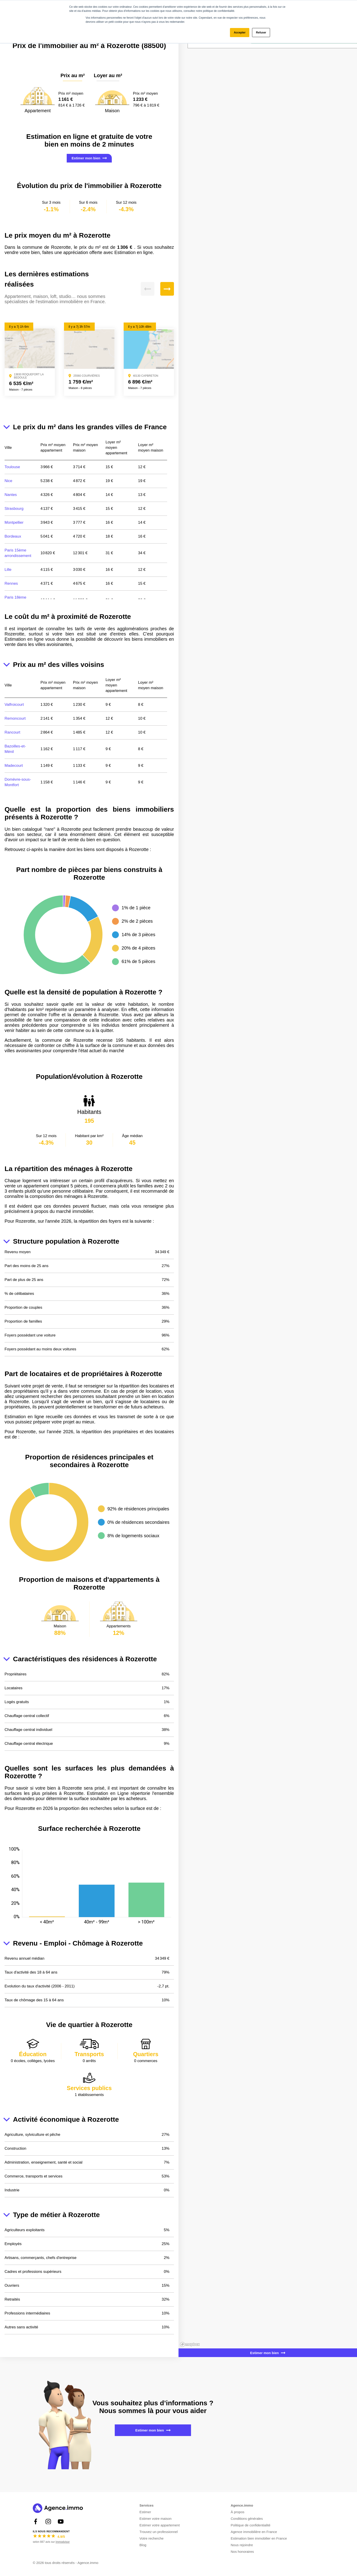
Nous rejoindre (242, 2545)
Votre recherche (152, 2538)
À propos (237, 2512)
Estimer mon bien (89, 158)
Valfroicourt (14, 704)
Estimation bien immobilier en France (259, 2538)
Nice (8, 481)
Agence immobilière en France (254, 2532)
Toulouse (12, 467)
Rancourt (12, 732)
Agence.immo (242, 2505)
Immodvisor (63, 2541)
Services (147, 2505)
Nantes (11, 495)
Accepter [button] (239, 32)
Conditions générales (247, 2518)
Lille (8, 569)
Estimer (145, 2512)
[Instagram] (48, 2521)
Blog (143, 2545)
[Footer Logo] (58, 2508)
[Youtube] (61, 2521)
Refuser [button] (261, 32)
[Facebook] (35, 2521)
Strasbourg (14, 508)
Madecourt (14, 765)
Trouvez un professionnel (159, 2532)
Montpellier (14, 522)
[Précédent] (147, 289)
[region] (267, 1184)
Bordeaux (13, 536)
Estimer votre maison (156, 2518)
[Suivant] (167, 289)
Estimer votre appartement (160, 2525)
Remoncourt (15, 718)
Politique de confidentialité (250, 2525)
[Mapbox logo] (190, 2344)
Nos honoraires (242, 2551)
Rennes (11, 583)
